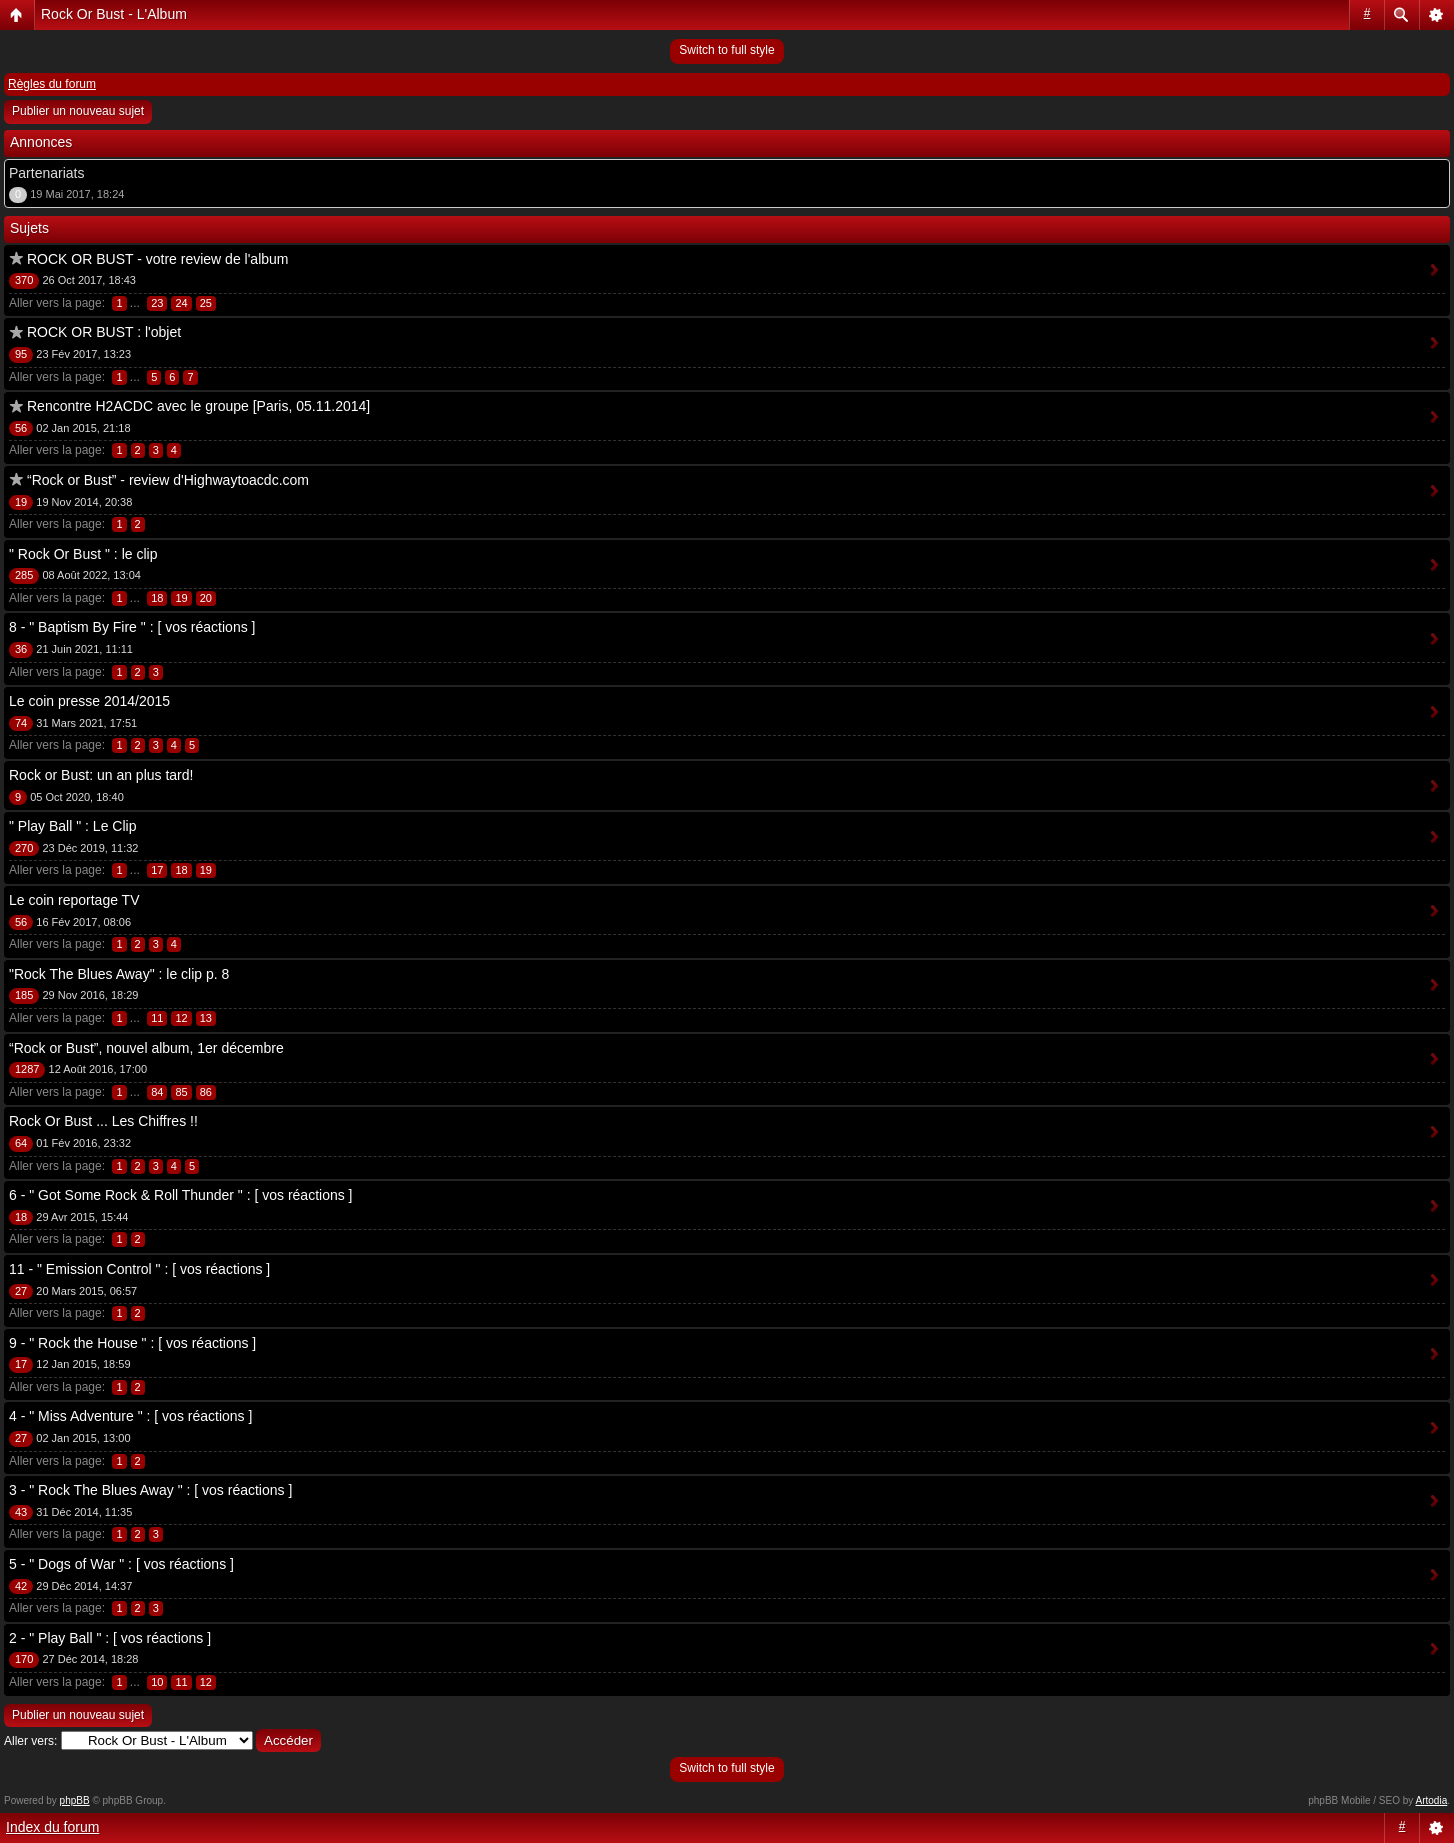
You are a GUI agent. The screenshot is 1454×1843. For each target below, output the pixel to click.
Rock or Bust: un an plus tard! (101, 775)
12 (181, 1018)
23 (157, 303)
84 (157, 1092)
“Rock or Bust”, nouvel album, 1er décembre (146, 1048)
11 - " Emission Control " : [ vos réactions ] (139, 1269)
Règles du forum (52, 84)
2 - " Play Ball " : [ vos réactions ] (110, 1638)
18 (157, 598)
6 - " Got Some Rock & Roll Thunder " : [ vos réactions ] (181, 1195)
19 (181, 598)
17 (157, 870)
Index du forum (52, 1827)
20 (206, 598)
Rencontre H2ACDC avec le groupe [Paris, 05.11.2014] (198, 406)
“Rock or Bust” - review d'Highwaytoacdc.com (168, 480)
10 (157, 1682)
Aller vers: (30, 1741)
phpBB (75, 1800)
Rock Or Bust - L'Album (114, 14)
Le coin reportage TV (74, 900)
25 (206, 303)
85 (181, 1092)
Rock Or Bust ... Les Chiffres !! (103, 1121)
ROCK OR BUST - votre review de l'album (158, 259)
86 (206, 1092)
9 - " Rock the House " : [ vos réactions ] (132, 1343)
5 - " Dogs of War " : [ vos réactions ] (121, 1564)
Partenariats (46, 173)
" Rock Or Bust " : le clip (83, 554)
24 (181, 303)
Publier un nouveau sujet (78, 111)
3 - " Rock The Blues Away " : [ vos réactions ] (150, 1490)
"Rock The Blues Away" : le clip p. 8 (119, 974)
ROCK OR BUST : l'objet (104, 332)
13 (206, 1018)
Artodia (1432, 1800)
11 (157, 1018)
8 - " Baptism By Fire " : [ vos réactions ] (132, 627)
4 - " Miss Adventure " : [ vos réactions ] (130, 1416)
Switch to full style (726, 50)
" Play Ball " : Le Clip (72, 826)
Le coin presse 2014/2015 (89, 701)
